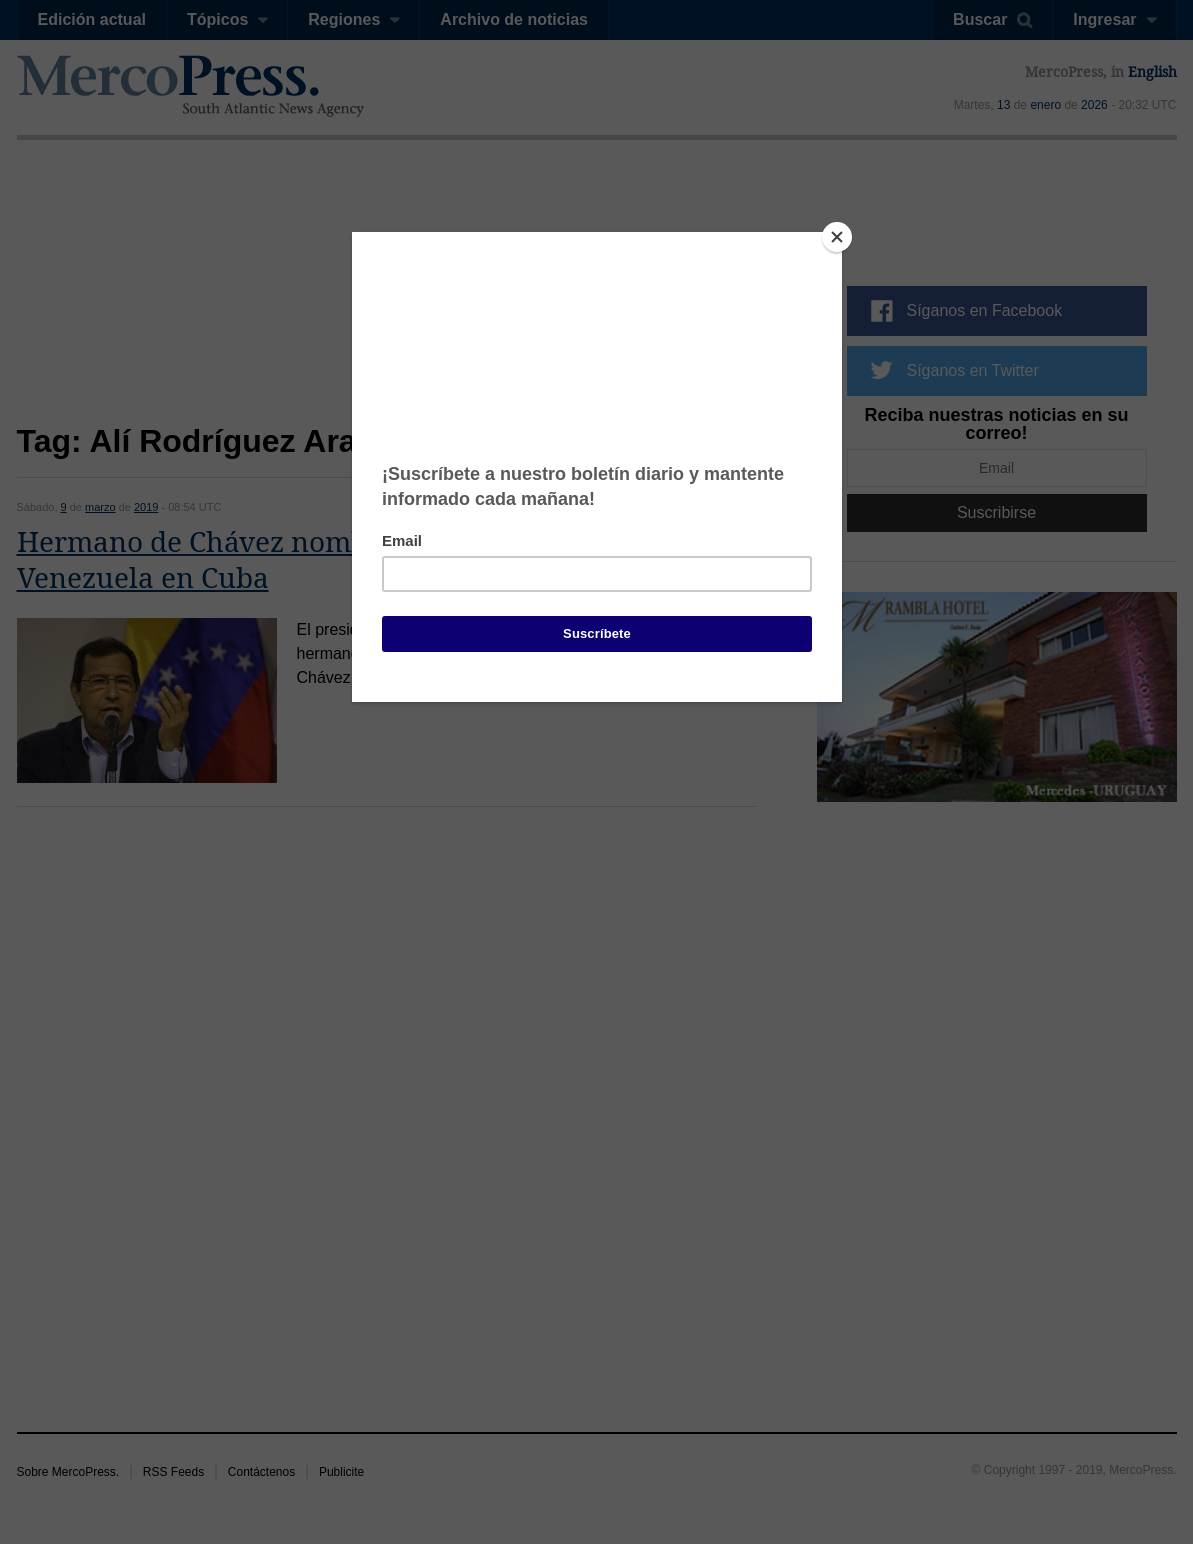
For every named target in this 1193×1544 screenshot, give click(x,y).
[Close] (837, 237)
